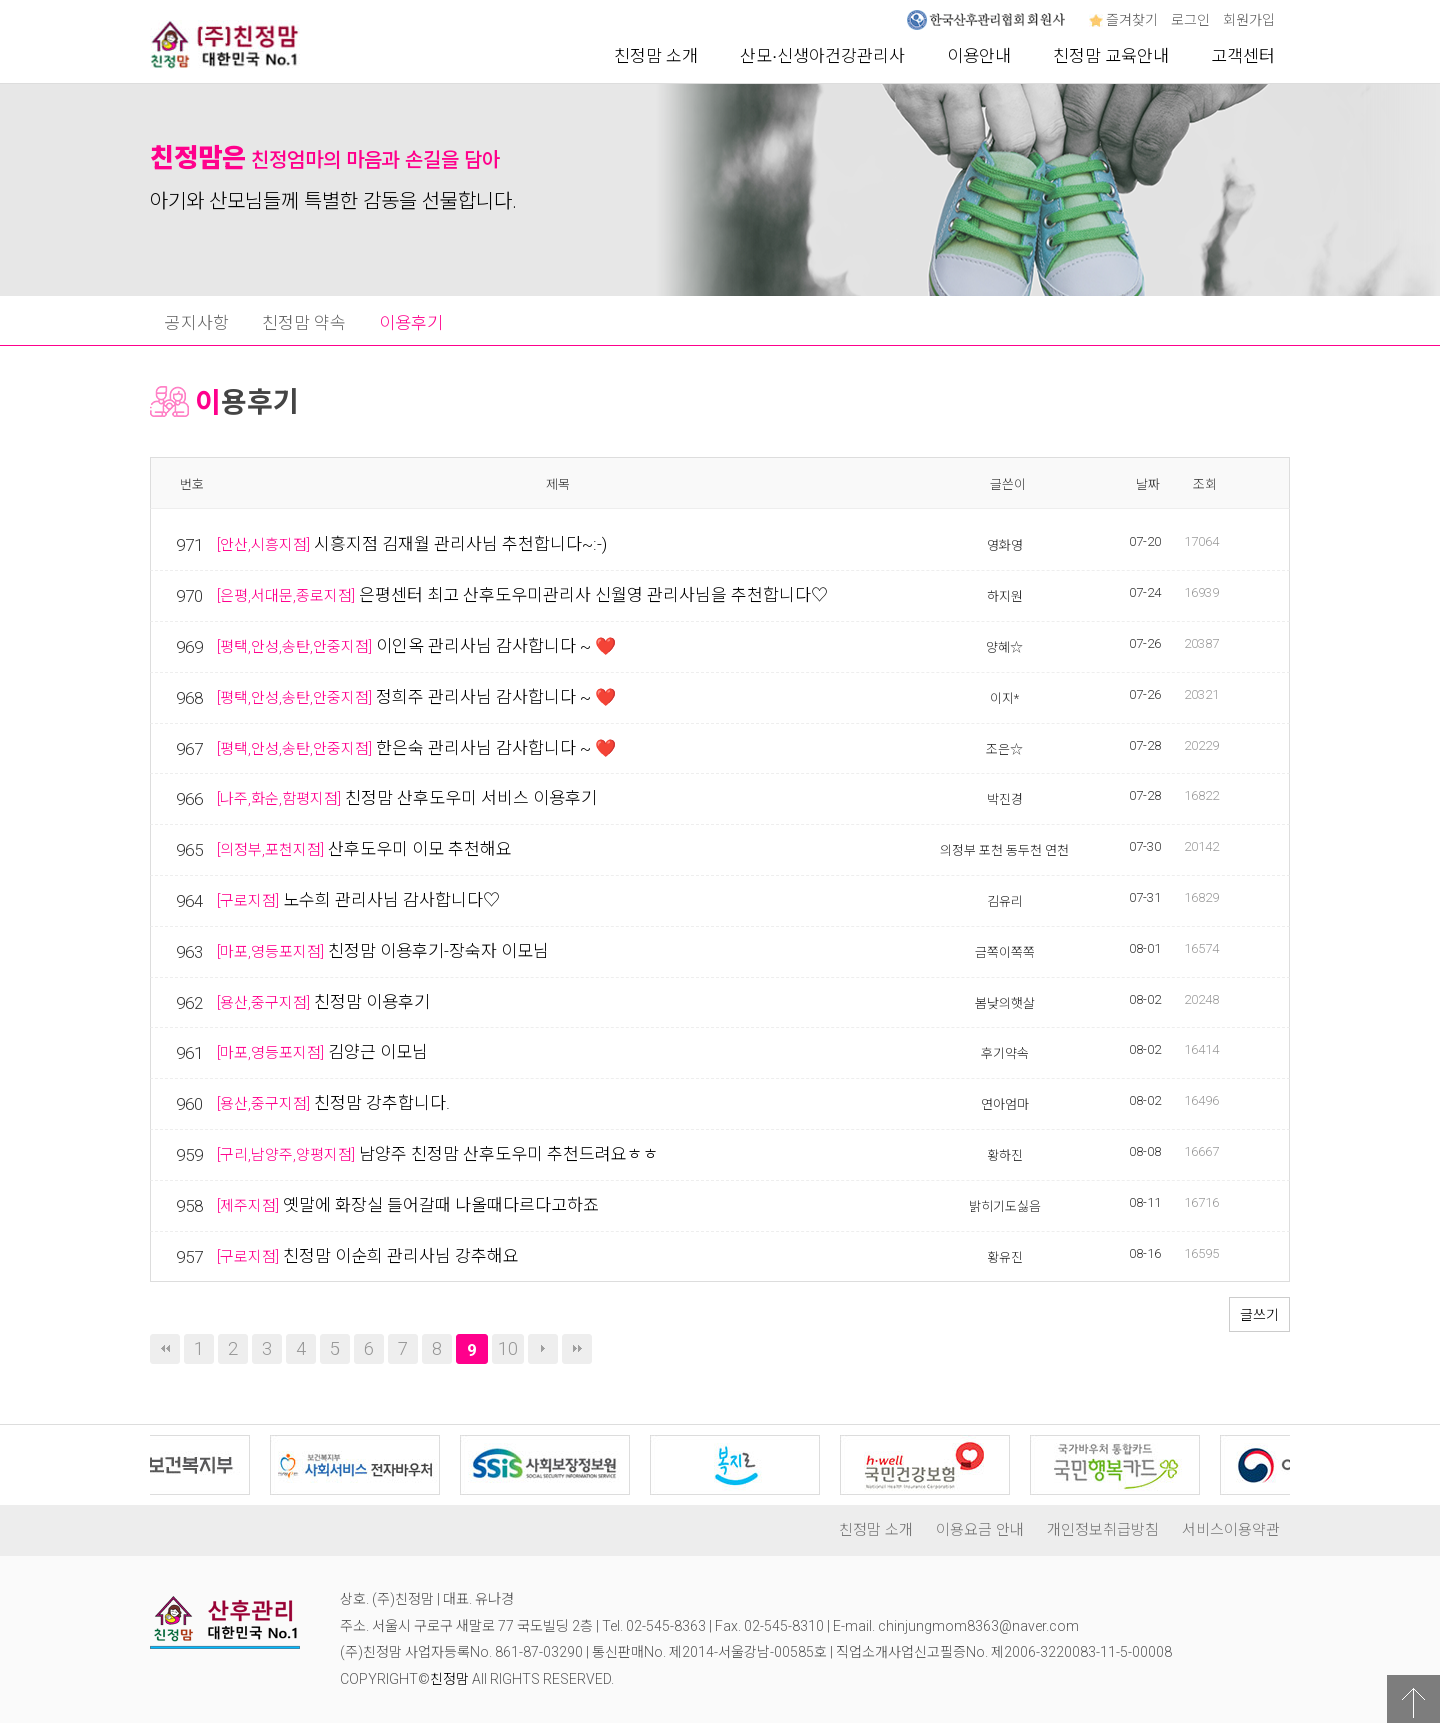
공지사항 (197, 323)
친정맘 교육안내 (1111, 56)
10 (508, 1348)
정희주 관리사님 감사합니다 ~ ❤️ (496, 697)
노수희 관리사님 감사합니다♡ (391, 900)
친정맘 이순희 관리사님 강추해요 (401, 1256)
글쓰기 (1259, 1315)
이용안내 (979, 56)
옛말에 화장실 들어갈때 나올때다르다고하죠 (441, 1205)
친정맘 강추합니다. (382, 1103)
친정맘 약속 (304, 323)
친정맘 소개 (656, 56)
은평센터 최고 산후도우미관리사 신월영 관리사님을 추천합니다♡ (593, 595)
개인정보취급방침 (1103, 1530)
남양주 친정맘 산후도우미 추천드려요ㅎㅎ (509, 1154)
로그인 (1190, 20)
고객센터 (1243, 56)
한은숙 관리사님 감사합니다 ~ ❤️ (496, 748)
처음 (165, 1349)
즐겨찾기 (1123, 20)
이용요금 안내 (980, 1530)
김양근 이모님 (378, 1052)
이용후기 (411, 323)
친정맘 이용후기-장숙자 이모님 (438, 951)
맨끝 (577, 1349)
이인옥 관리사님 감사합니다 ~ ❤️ (496, 646)
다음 (543, 1349)
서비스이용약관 (1231, 1530)
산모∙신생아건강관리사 (822, 56)
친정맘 (449, 1679)
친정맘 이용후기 (372, 1002)
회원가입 (1249, 20)
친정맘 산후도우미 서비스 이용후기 (471, 798)
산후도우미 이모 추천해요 (420, 849)
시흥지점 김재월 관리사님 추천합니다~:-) (460, 544)
